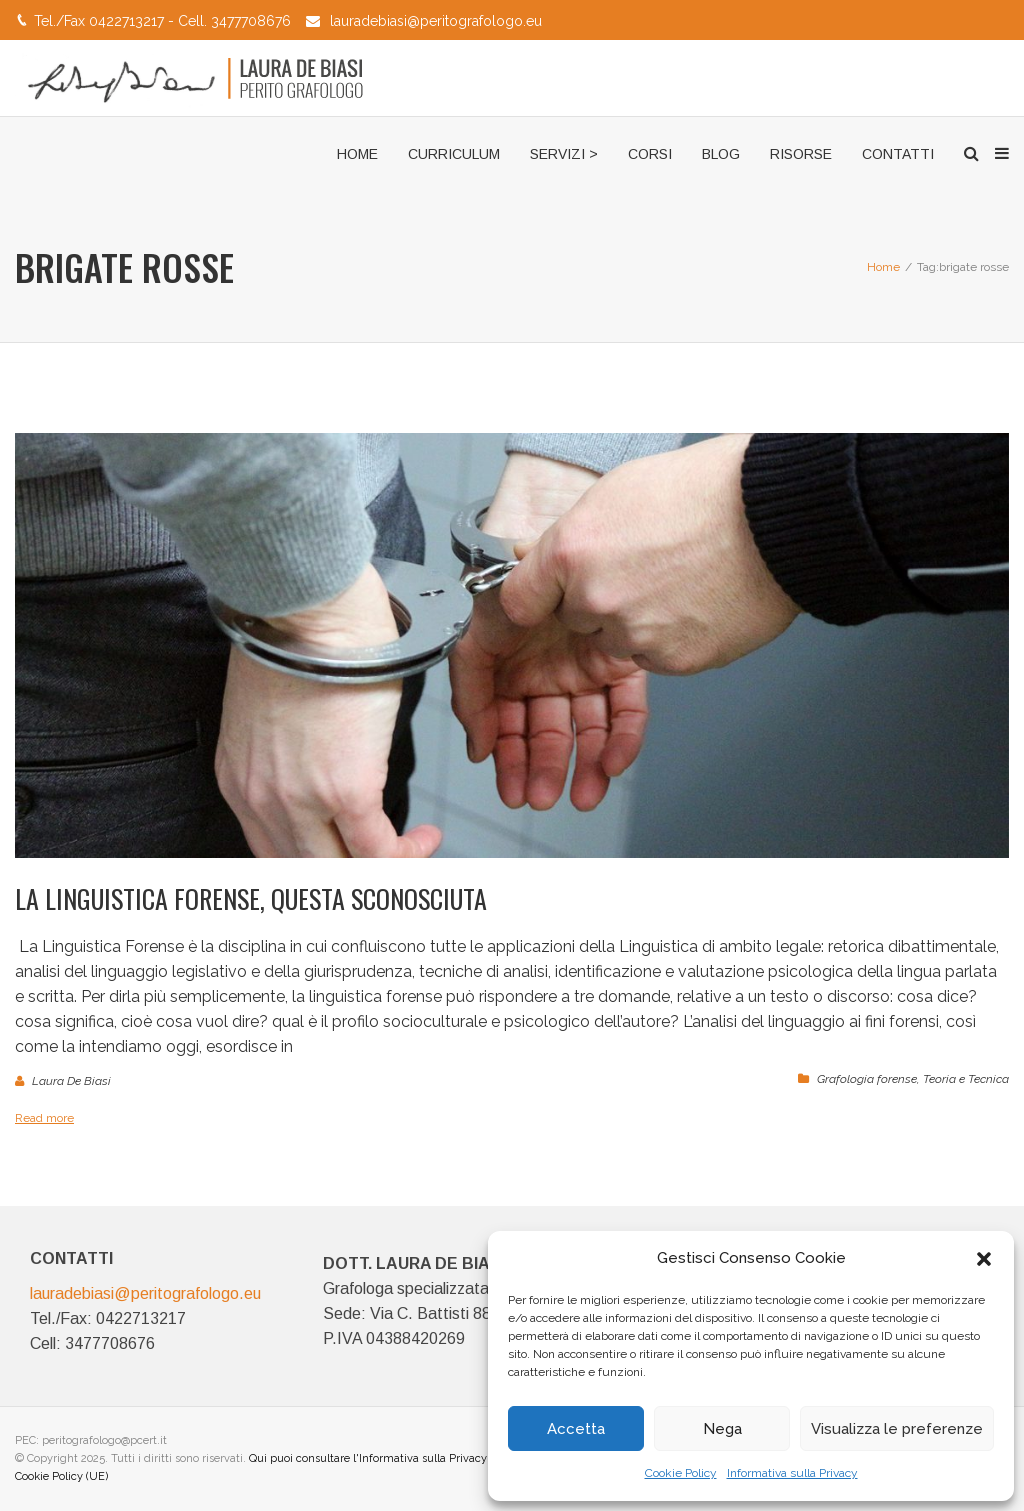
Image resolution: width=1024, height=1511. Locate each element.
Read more (44, 1118)
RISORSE (801, 154)
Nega (722, 1429)
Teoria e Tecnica (966, 1079)
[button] (984, 1259)
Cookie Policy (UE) (61, 1476)
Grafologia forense (867, 1079)
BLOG (721, 154)
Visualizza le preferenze (897, 1429)
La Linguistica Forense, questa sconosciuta (251, 898)
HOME (357, 154)
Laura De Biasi (71, 1081)
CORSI (650, 154)
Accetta (576, 1429)
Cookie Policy (681, 1473)
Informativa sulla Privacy (792, 1473)
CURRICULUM (454, 154)
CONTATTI (898, 154)
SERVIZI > (564, 154)
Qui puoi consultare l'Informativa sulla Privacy (368, 1458)
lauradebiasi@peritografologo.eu (436, 21)
